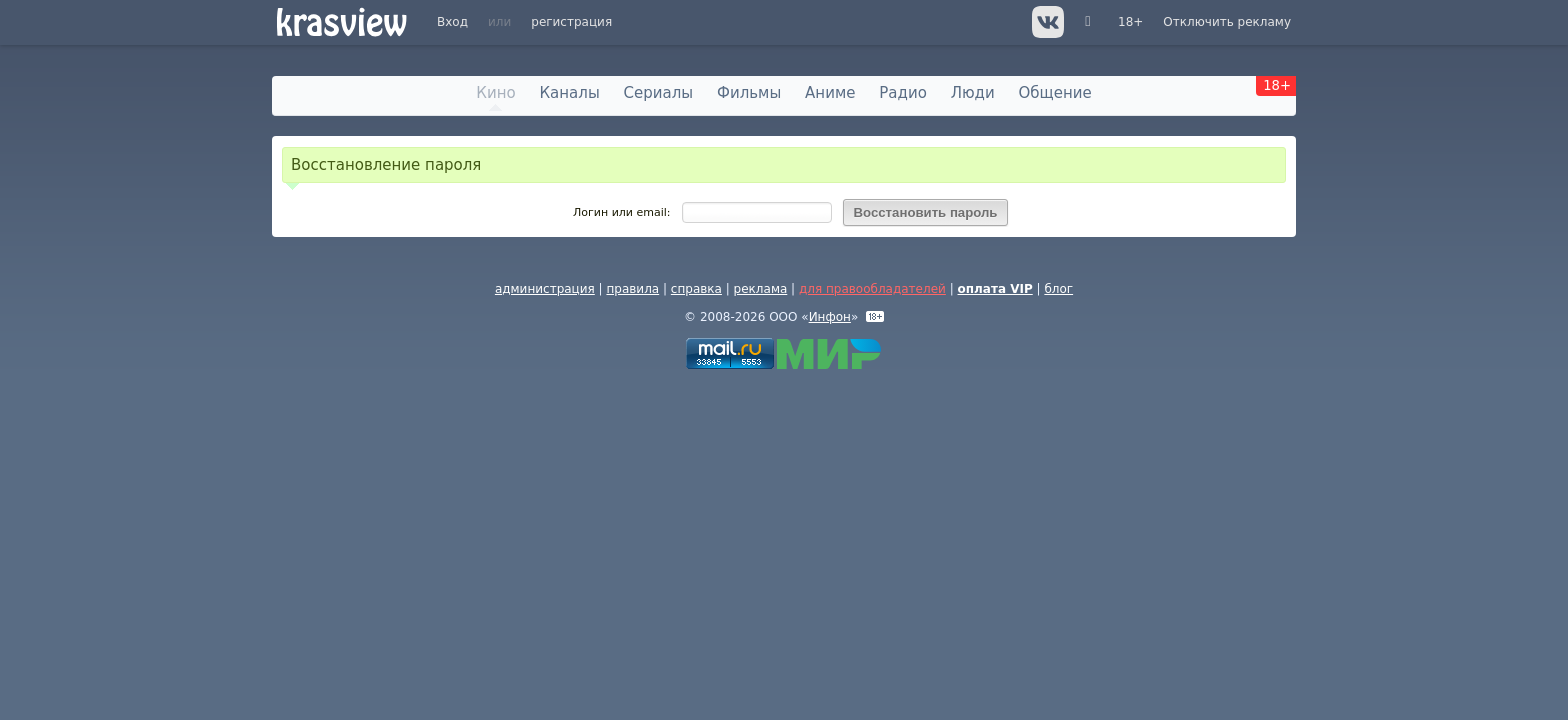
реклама (761, 289)
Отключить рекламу (1227, 22)
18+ (1130, 22)
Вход (452, 22)
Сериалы (659, 93)
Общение (1055, 93)
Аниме (830, 93)
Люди (973, 93)
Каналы (569, 93)
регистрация (571, 22)
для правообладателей (872, 289)
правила (632, 289)
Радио (903, 93)
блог (1058, 289)
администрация (545, 289)
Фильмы (749, 93)
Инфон (830, 317)
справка (696, 289)
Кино (495, 93)
